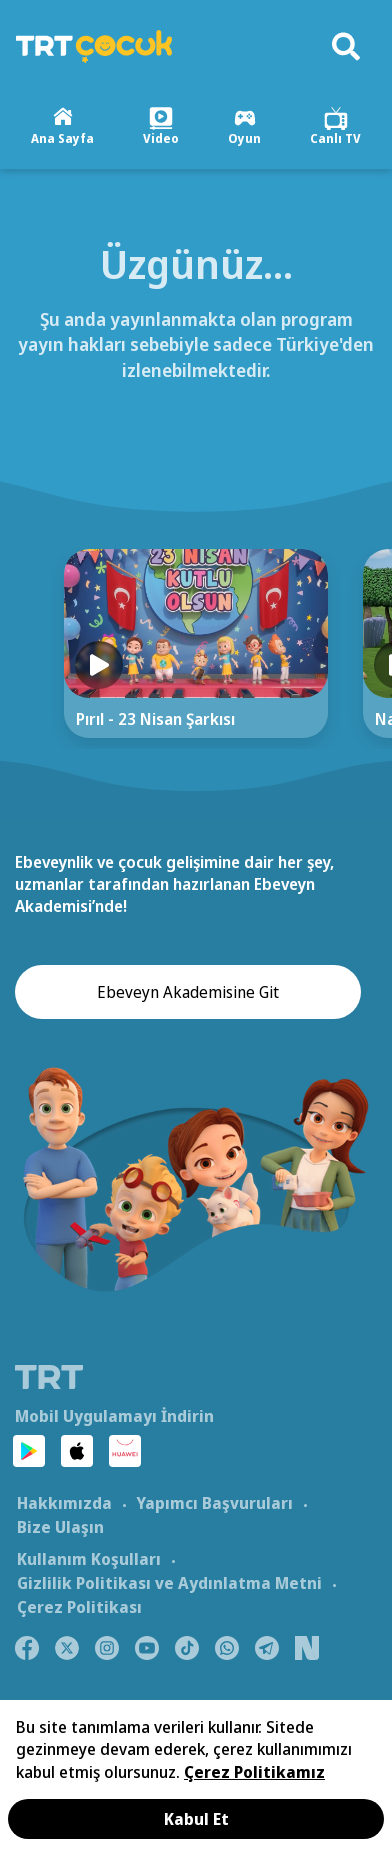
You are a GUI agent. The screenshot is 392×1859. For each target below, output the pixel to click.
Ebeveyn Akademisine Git (188, 992)
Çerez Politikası (79, 1607)
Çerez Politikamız (254, 1772)
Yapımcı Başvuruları (214, 1503)
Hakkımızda (64, 1503)
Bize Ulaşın (60, 1527)
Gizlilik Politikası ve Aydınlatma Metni (169, 1583)
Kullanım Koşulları (89, 1559)
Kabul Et (196, 1819)
